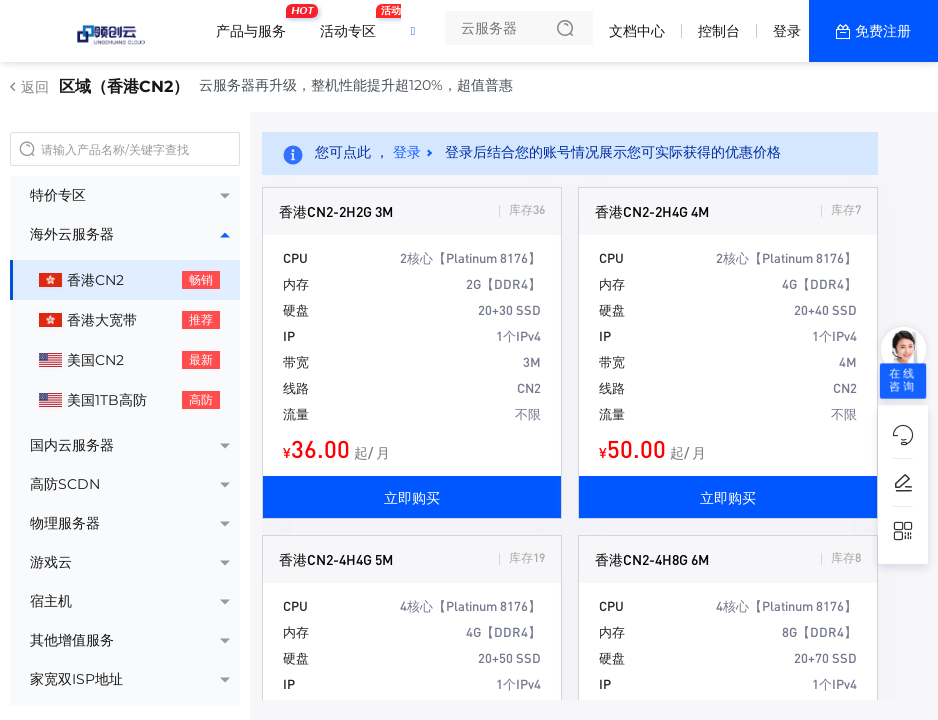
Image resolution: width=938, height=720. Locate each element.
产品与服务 (256, 23)
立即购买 (412, 497)
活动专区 (353, 23)
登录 (787, 31)
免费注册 (883, 31)
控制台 (719, 31)
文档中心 (637, 31)
